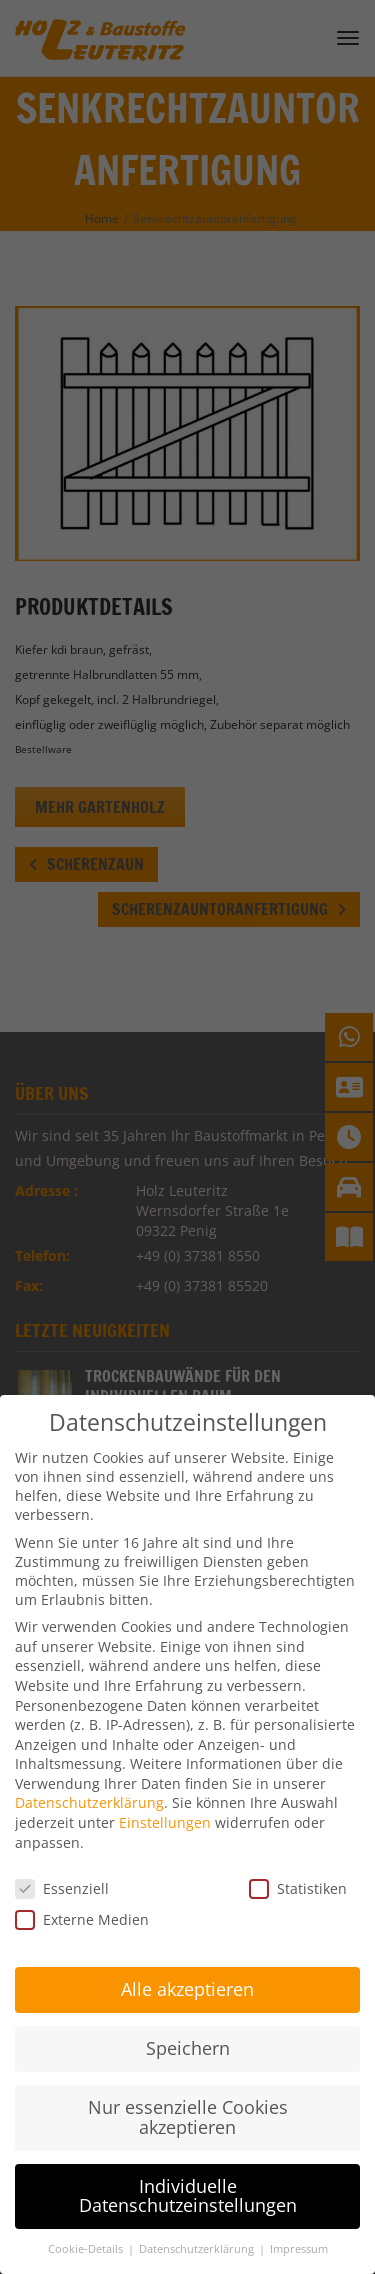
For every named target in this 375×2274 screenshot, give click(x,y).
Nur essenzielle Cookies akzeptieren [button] (188, 2092)
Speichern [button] (188, 2023)
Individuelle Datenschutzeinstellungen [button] (188, 2170)
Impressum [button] (299, 2224)
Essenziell (62, 1862)
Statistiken (298, 1862)
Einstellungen (165, 1797)
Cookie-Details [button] (87, 2224)
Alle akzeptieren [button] (187, 1964)
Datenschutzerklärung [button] (198, 2224)
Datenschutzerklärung (89, 1777)
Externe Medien (82, 1893)
